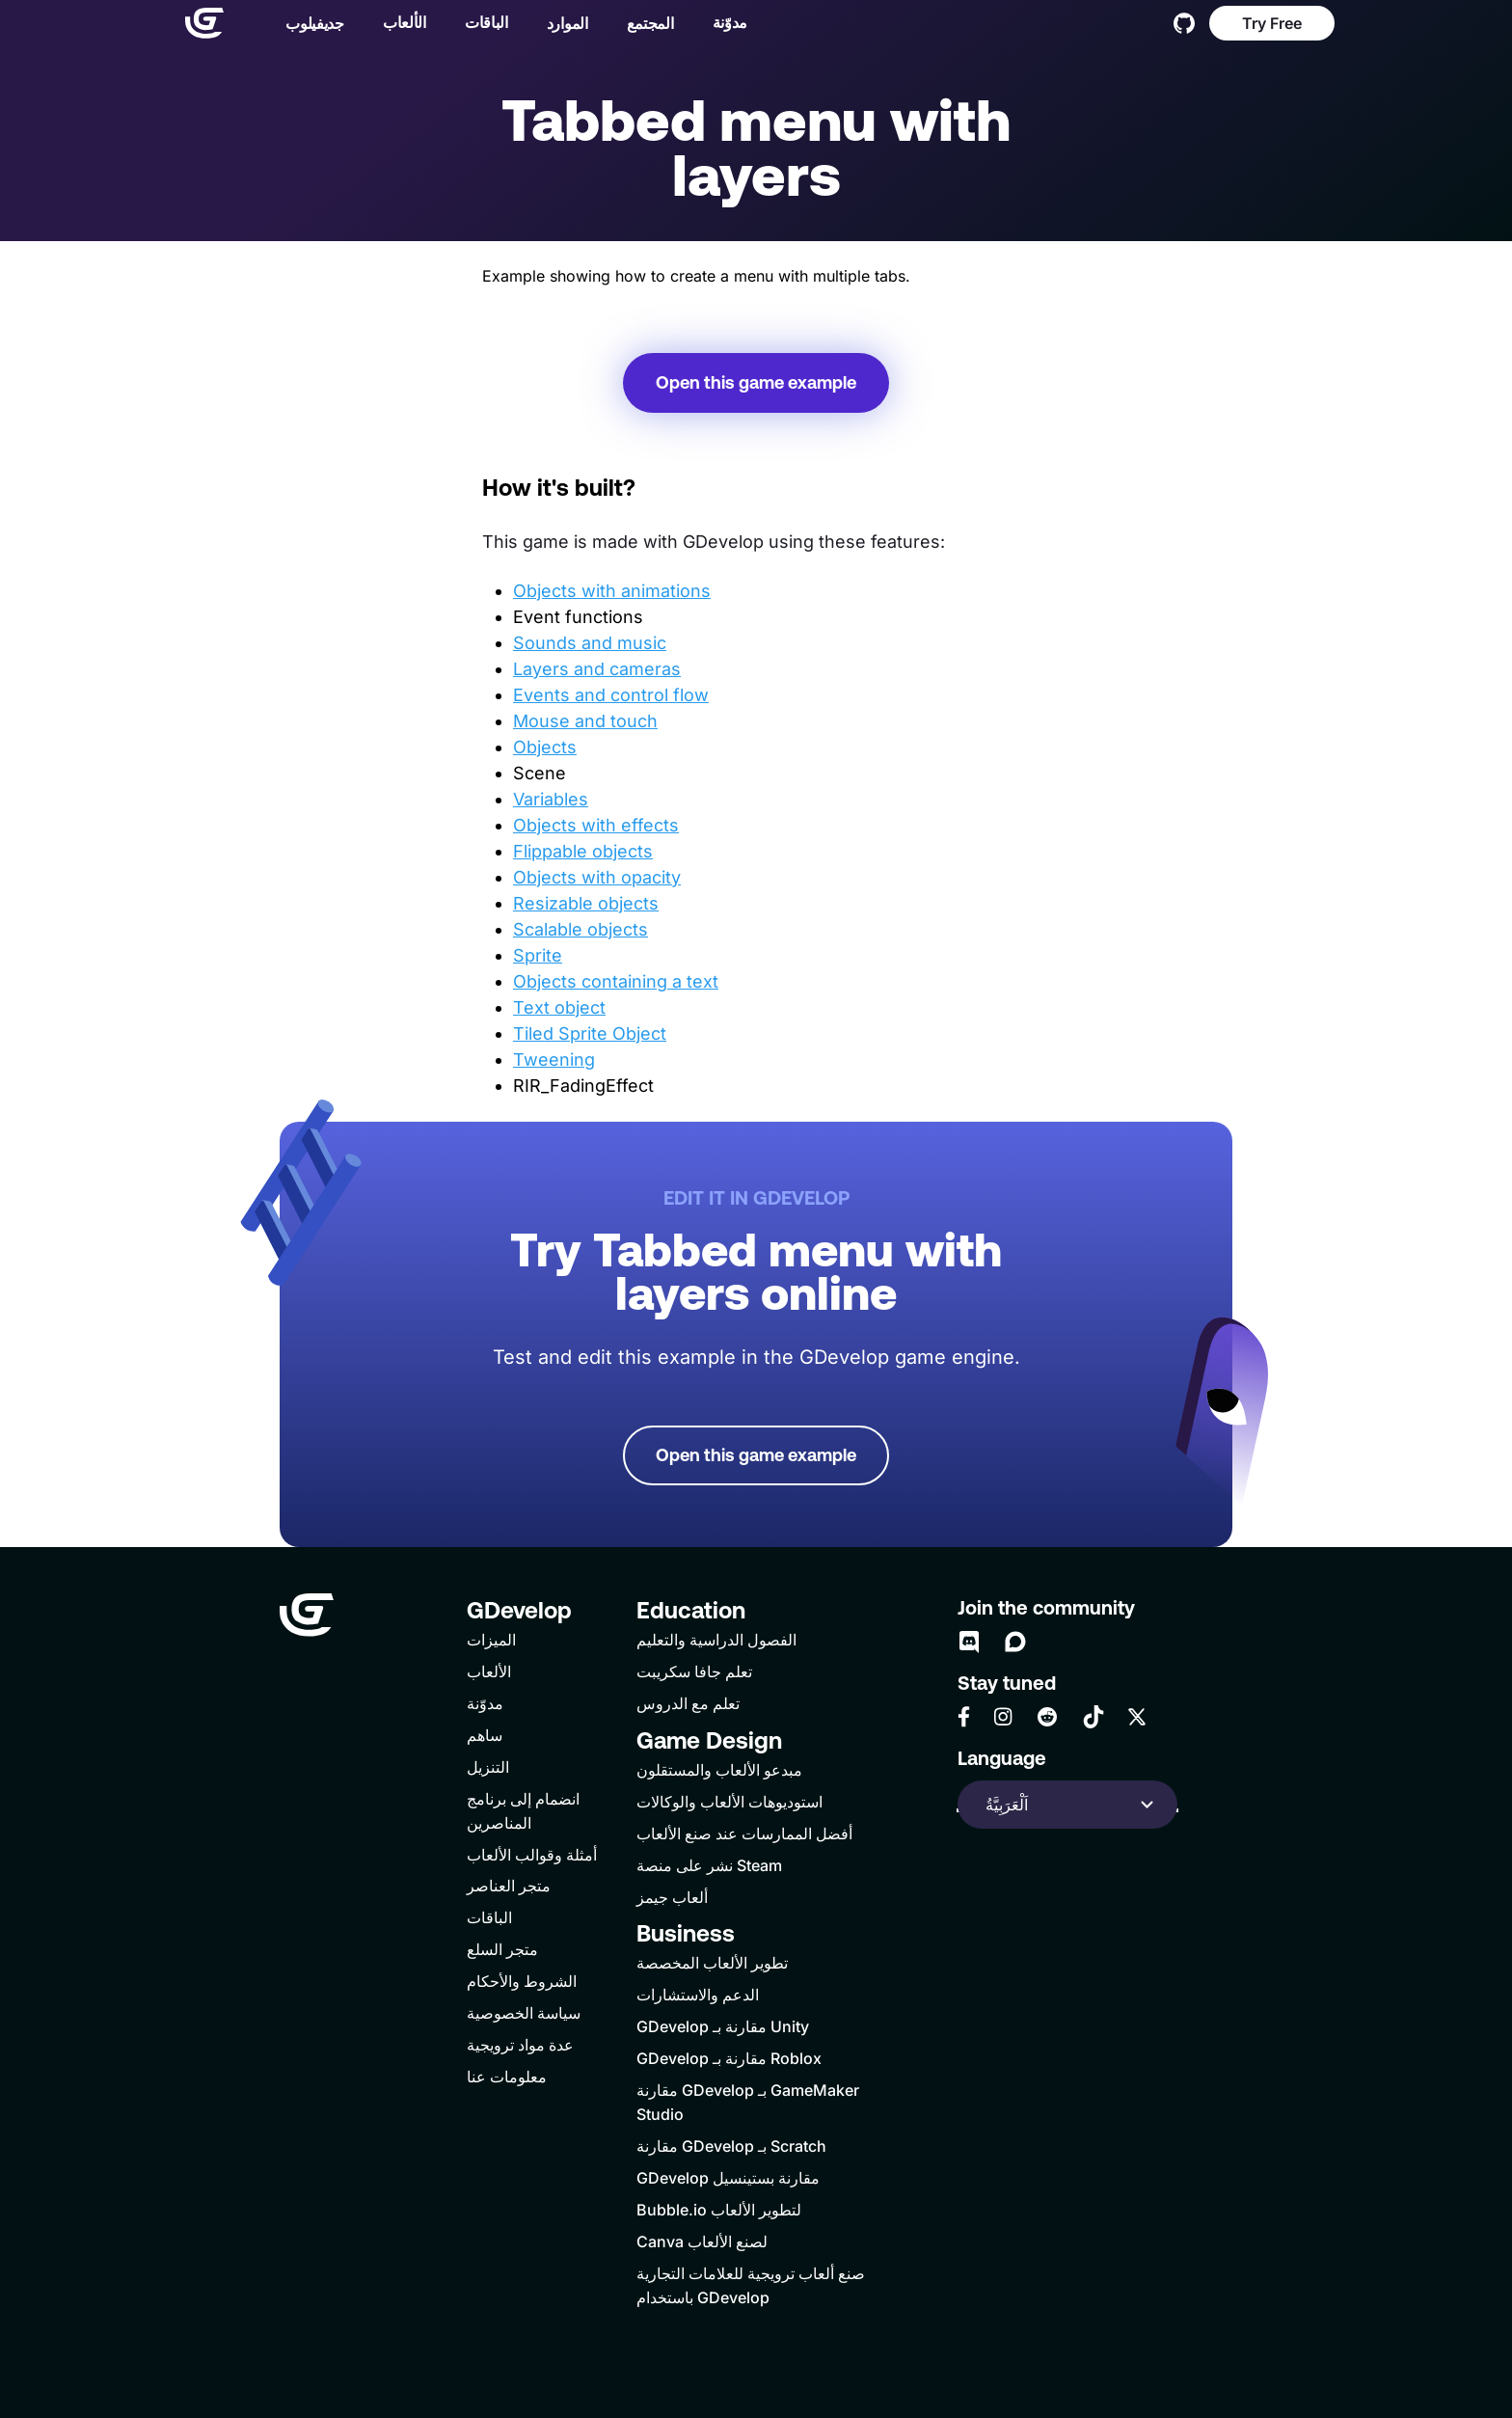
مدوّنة (722, 24)
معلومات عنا (507, 2076)
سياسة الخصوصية (523, 2013)
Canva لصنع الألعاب (702, 2241)
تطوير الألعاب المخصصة (712, 1962)
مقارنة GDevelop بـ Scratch (731, 2146)
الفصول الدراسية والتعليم (716, 1639)
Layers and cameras (597, 669)
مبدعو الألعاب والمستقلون (719, 1770)
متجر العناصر (509, 1885)
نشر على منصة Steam (709, 1865)
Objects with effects (596, 825)
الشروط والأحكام (522, 1981)
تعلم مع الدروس (688, 1703)
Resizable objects (586, 903)
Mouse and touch (585, 721)
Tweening (554, 1059)
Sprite (537, 955)
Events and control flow (611, 695)
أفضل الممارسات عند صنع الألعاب (744, 1833)
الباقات (478, 24)
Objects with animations (612, 591)
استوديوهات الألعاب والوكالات (729, 1801)
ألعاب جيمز (672, 1897)
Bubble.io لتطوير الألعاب (718, 2209)
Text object (559, 1007)
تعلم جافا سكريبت (694, 1671)
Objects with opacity (597, 877)
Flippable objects (583, 851)
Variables (550, 799)
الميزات (491, 1639)
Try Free (1272, 25)
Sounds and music (589, 643)
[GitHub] (1184, 25)
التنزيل (488, 1767)
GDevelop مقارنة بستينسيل (728, 2177)
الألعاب (396, 24)
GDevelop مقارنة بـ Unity (722, 2026)
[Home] (196, 25)
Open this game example (756, 382)
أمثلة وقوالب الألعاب (532, 1854)
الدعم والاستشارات (697, 1994)
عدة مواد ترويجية (520, 2044)
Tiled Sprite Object (589, 1033)
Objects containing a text (615, 981)
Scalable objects (580, 929)
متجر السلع (502, 1949)
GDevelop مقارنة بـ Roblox (729, 2058)
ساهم (484, 1735)
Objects (545, 747)
